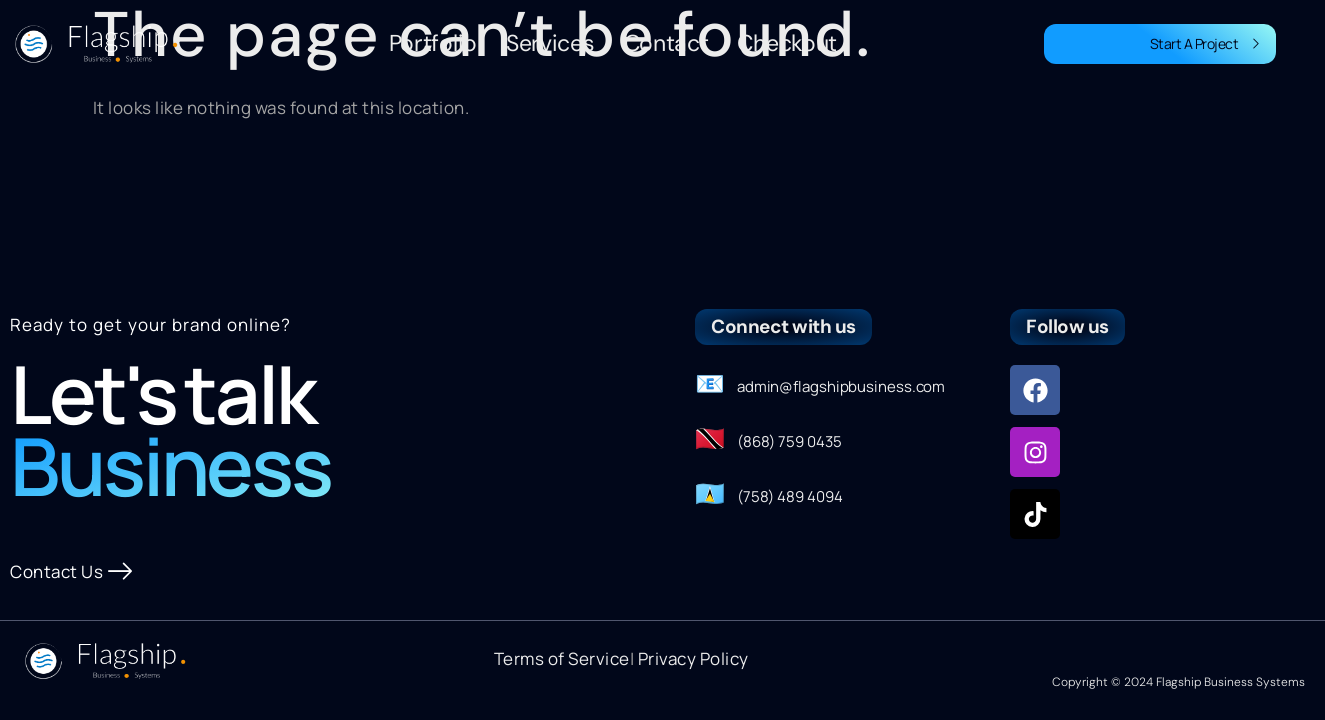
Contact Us (71, 572)
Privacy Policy (693, 658)
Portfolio (433, 43)
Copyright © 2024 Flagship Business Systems (1178, 682)
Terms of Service (562, 658)
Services (550, 43)
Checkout (787, 43)
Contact (666, 43)
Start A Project (1205, 43)
